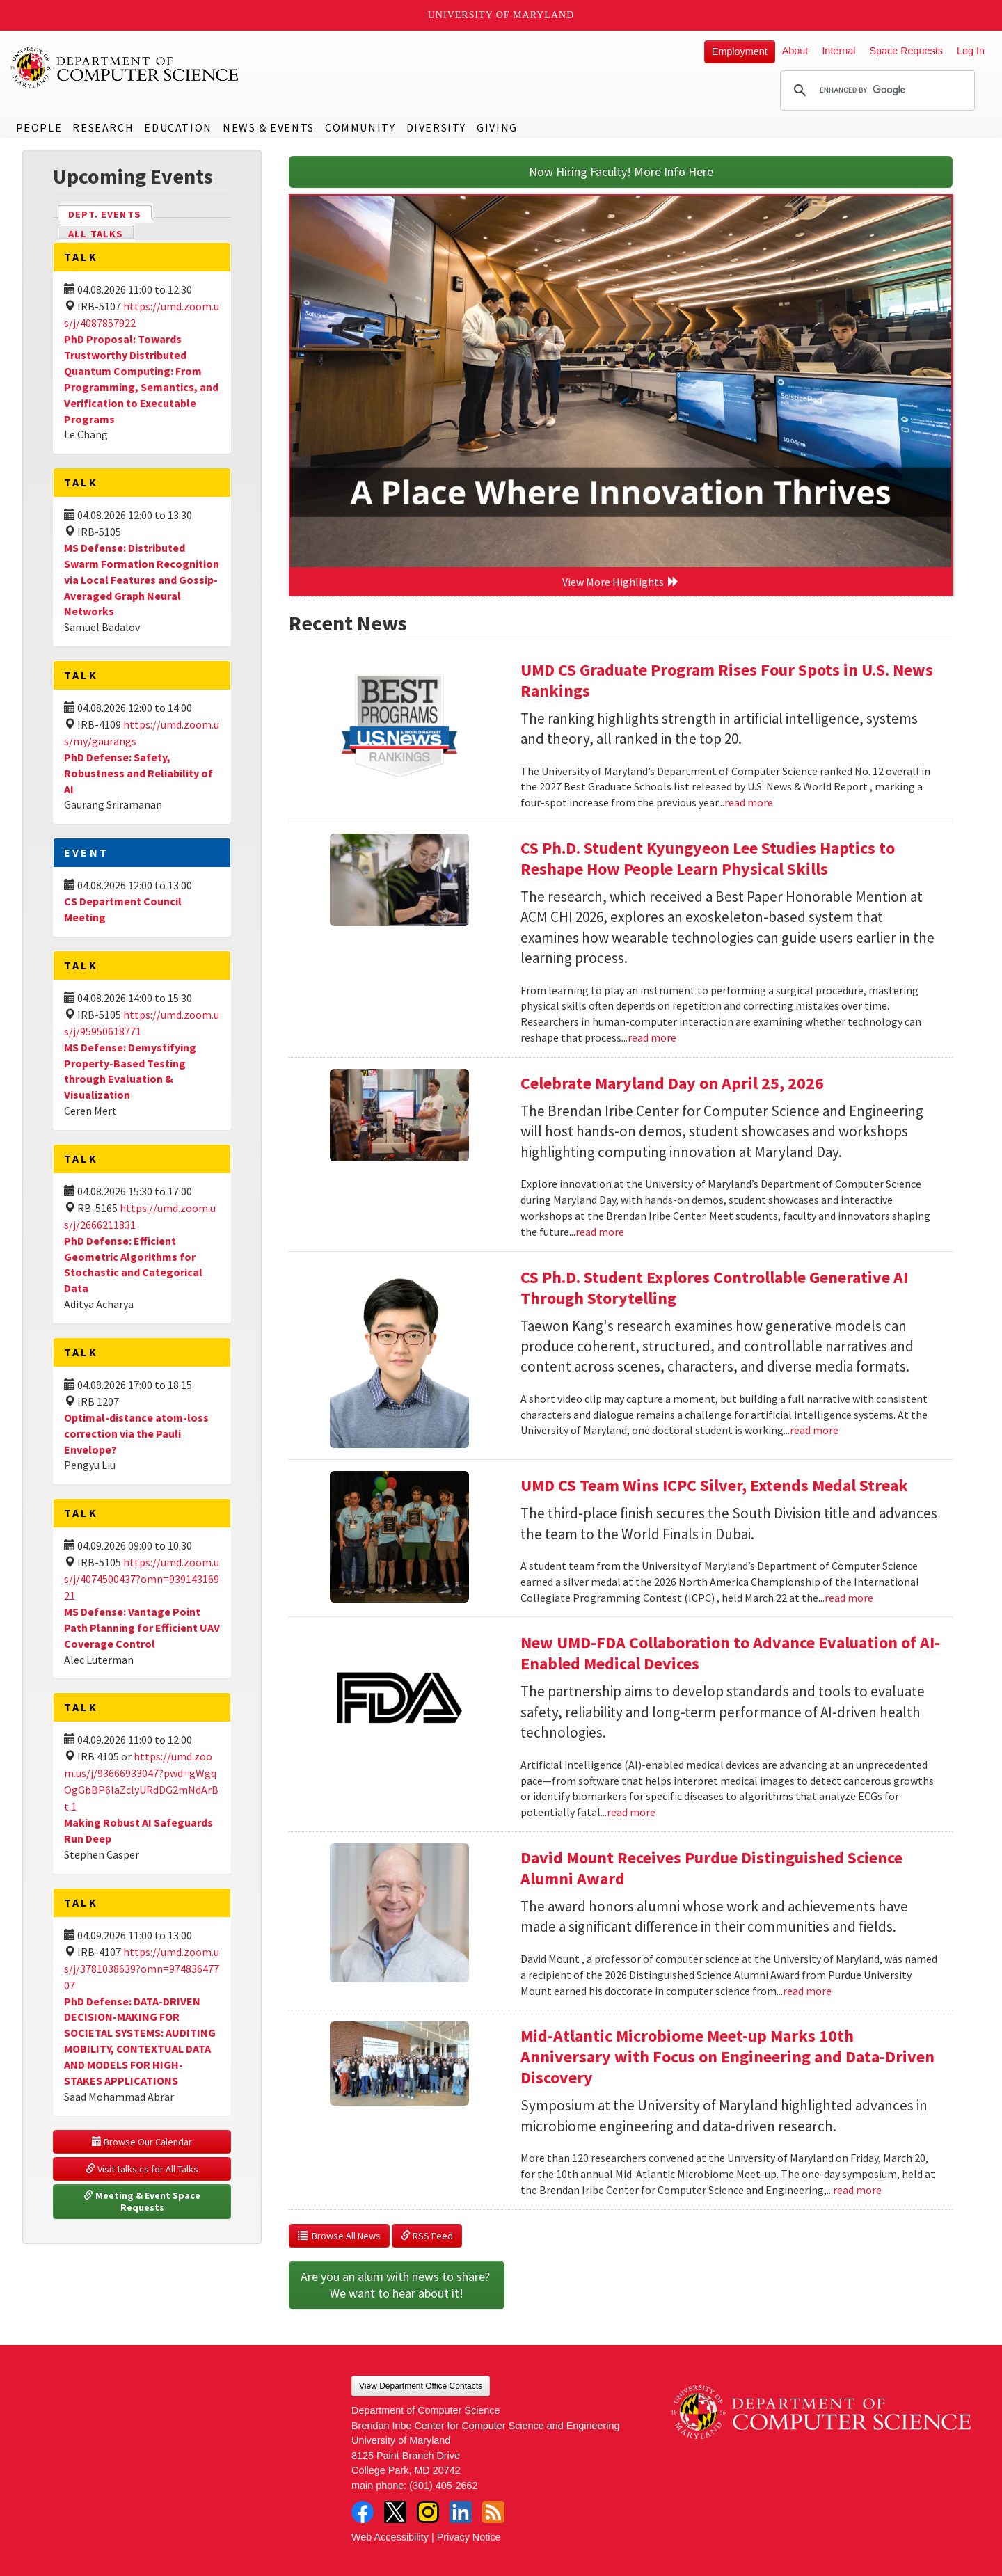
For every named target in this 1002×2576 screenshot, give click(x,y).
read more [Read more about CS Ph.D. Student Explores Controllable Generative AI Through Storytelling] (814, 1430)
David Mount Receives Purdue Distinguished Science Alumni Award (711, 1868)
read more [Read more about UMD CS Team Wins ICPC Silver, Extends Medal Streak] (849, 1598)
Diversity (436, 127)
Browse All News (339, 2235)
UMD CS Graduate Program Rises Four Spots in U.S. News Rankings (726, 680)
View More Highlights (620, 582)
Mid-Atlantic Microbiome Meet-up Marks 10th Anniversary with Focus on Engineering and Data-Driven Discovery (727, 2056)
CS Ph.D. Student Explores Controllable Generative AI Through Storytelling (714, 1287)
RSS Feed (427, 2235)
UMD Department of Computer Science (125, 67)
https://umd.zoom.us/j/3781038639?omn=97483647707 (141, 1968)
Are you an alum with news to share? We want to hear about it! (397, 2284)
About (795, 50)
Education (178, 127)
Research (103, 127)
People (39, 127)
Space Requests (906, 50)
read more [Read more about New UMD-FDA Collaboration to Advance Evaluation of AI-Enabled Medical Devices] (631, 1812)
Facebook (362, 2512)
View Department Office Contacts (420, 2386)
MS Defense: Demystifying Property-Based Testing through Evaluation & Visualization (130, 1071)
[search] (875, 90)
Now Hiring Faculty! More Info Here (621, 172)
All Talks (95, 234)
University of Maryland (501, 15)
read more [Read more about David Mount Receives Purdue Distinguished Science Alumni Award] (807, 1991)
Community (360, 127)
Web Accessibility (390, 2537)
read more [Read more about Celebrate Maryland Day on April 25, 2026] (599, 1232)
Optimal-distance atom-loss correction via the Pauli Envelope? (136, 1433)
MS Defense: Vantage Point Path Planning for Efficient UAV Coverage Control (142, 1628)
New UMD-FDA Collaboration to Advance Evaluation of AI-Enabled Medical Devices (730, 1653)
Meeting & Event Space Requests (143, 2201)
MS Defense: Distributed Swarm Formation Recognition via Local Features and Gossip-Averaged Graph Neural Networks (141, 579)
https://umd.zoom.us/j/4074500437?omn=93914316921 (141, 1579)
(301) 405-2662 (443, 2485)
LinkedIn (461, 2512)
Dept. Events (110, 213)
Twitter (395, 2512)
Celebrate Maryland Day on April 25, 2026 (672, 1083)
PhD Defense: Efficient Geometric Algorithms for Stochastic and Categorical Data (133, 1265)
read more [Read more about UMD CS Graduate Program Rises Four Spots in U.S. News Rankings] (748, 802)
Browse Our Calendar (142, 2142)
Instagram (428, 2512)
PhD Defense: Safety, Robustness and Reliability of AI (138, 773)
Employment (740, 51)
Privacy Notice (469, 2537)
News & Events (269, 127)
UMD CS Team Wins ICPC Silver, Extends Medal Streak (714, 1485)
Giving (497, 127)
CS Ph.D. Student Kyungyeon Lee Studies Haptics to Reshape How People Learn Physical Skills (707, 858)
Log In (971, 50)
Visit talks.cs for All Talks (142, 2169)
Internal (838, 50)
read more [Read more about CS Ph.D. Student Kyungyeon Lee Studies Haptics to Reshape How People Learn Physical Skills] (652, 1037)
